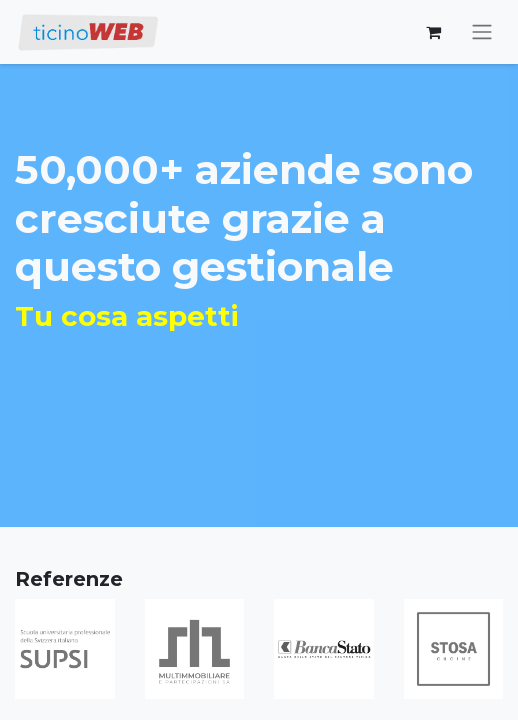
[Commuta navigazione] (482, 32)
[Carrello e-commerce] (433, 32)
